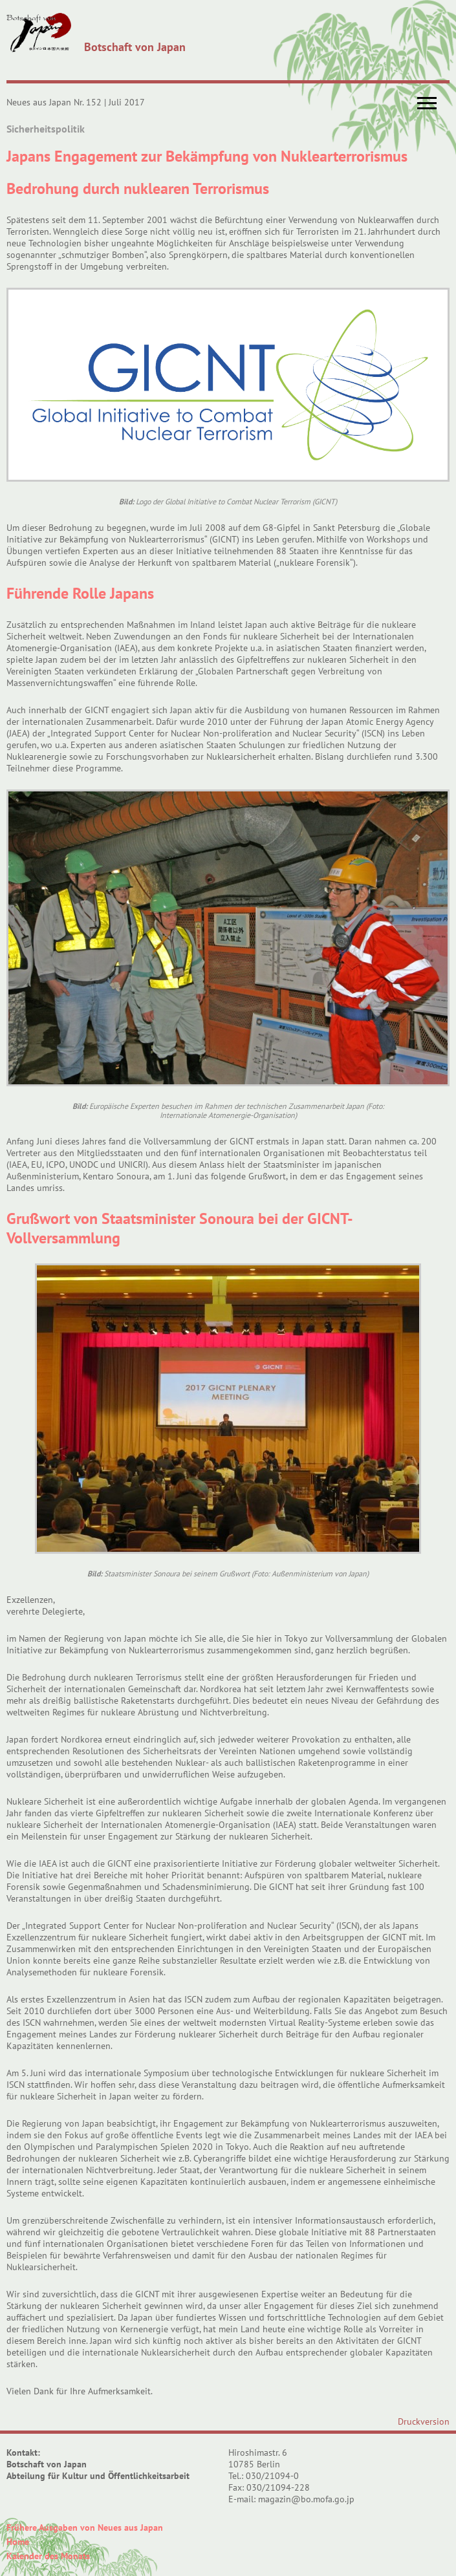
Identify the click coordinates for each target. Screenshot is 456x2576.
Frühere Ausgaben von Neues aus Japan (84, 2527)
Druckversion (424, 2421)
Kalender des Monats (48, 2556)
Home (17, 2542)
